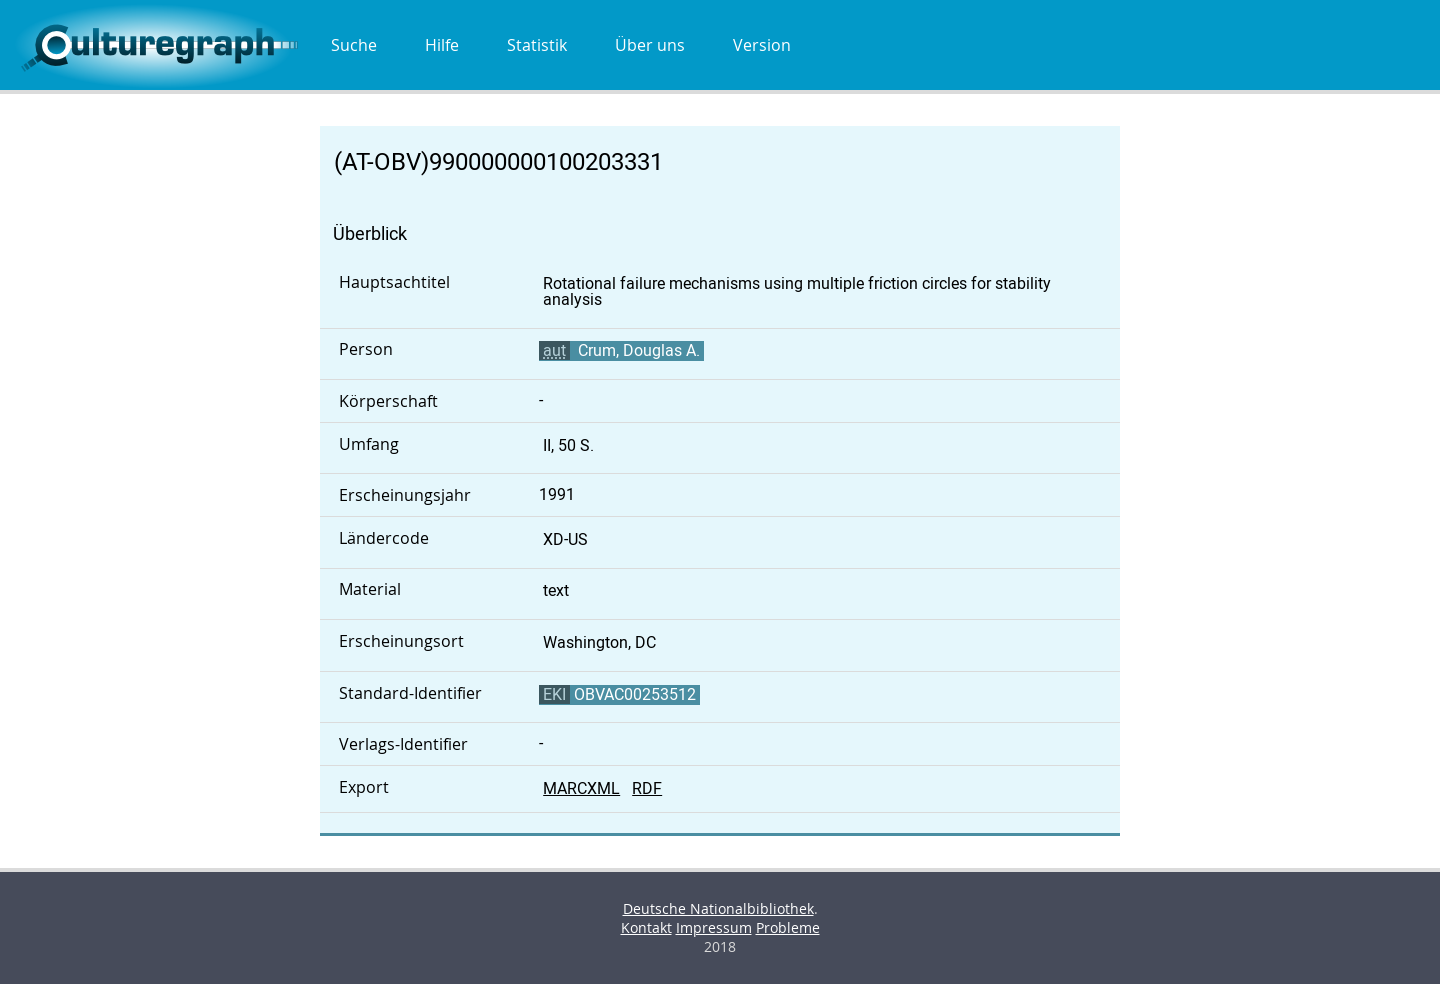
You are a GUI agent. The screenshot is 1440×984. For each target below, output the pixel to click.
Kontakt (646, 927)
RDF (647, 788)
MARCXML (581, 788)
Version (762, 45)
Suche (354, 45)
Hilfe (442, 45)
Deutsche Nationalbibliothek (718, 908)
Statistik (537, 45)
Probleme (788, 927)
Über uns (650, 45)
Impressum (714, 927)
